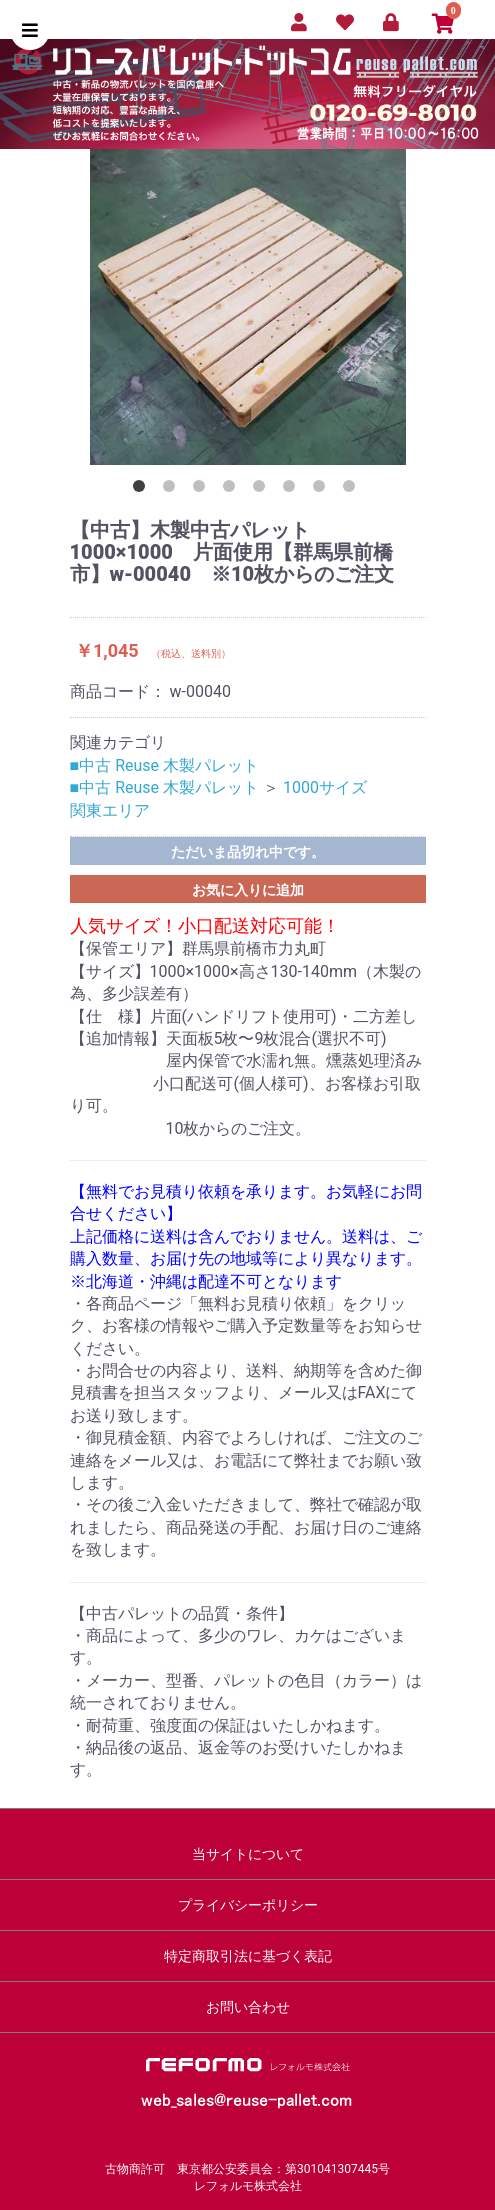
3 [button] (203, 490)
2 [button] (173, 490)
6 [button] (293, 490)
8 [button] (353, 490)
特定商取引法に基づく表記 (248, 1956)
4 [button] (233, 490)
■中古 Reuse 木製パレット (165, 765)
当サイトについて (248, 1854)
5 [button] (263, 490)
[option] (248, 307)
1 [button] (143, 490)
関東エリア (110, 810)
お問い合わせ (248, 2007)
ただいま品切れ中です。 (248, 852)
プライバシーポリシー (248, 1905)
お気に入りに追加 (248, 890)
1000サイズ (325, 787)
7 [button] (323, 490)
